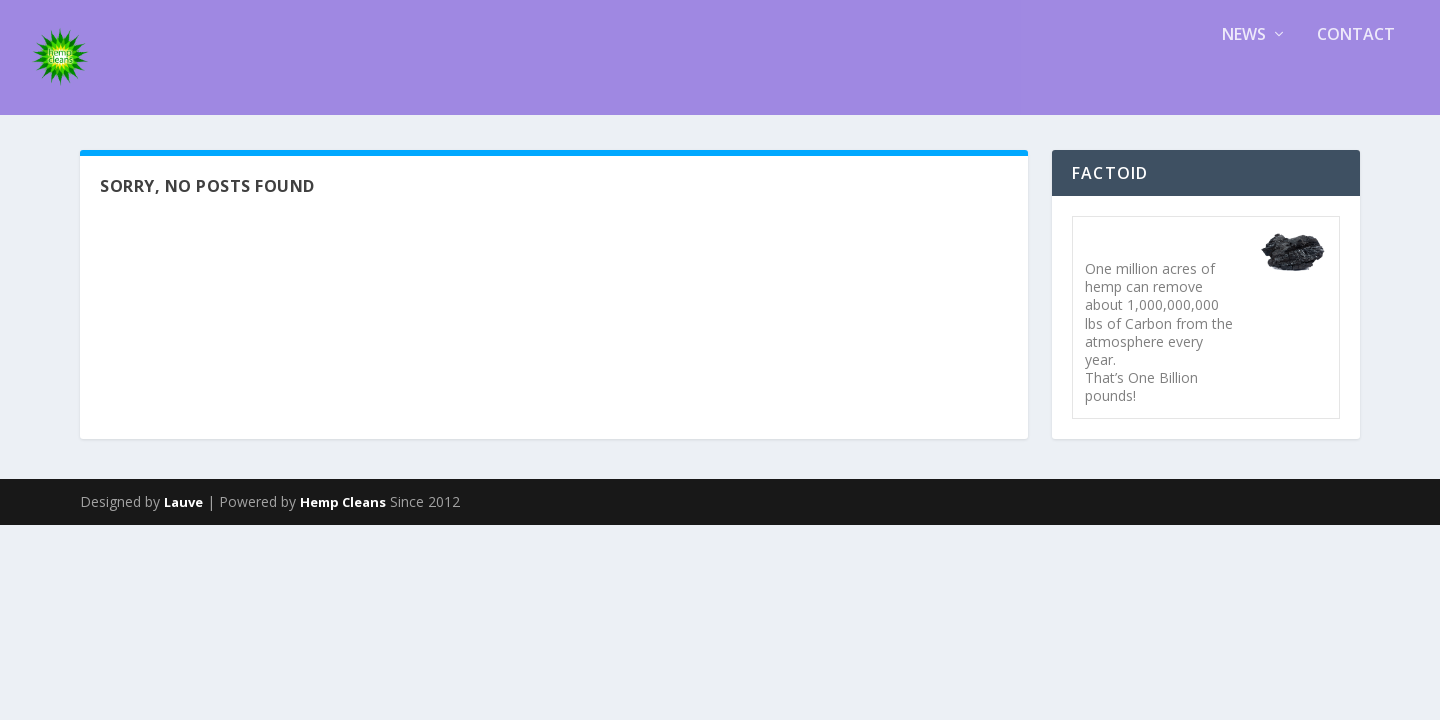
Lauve (183, 392)
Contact (1356, 82)
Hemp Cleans (343, 392)
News (1244, 82)
